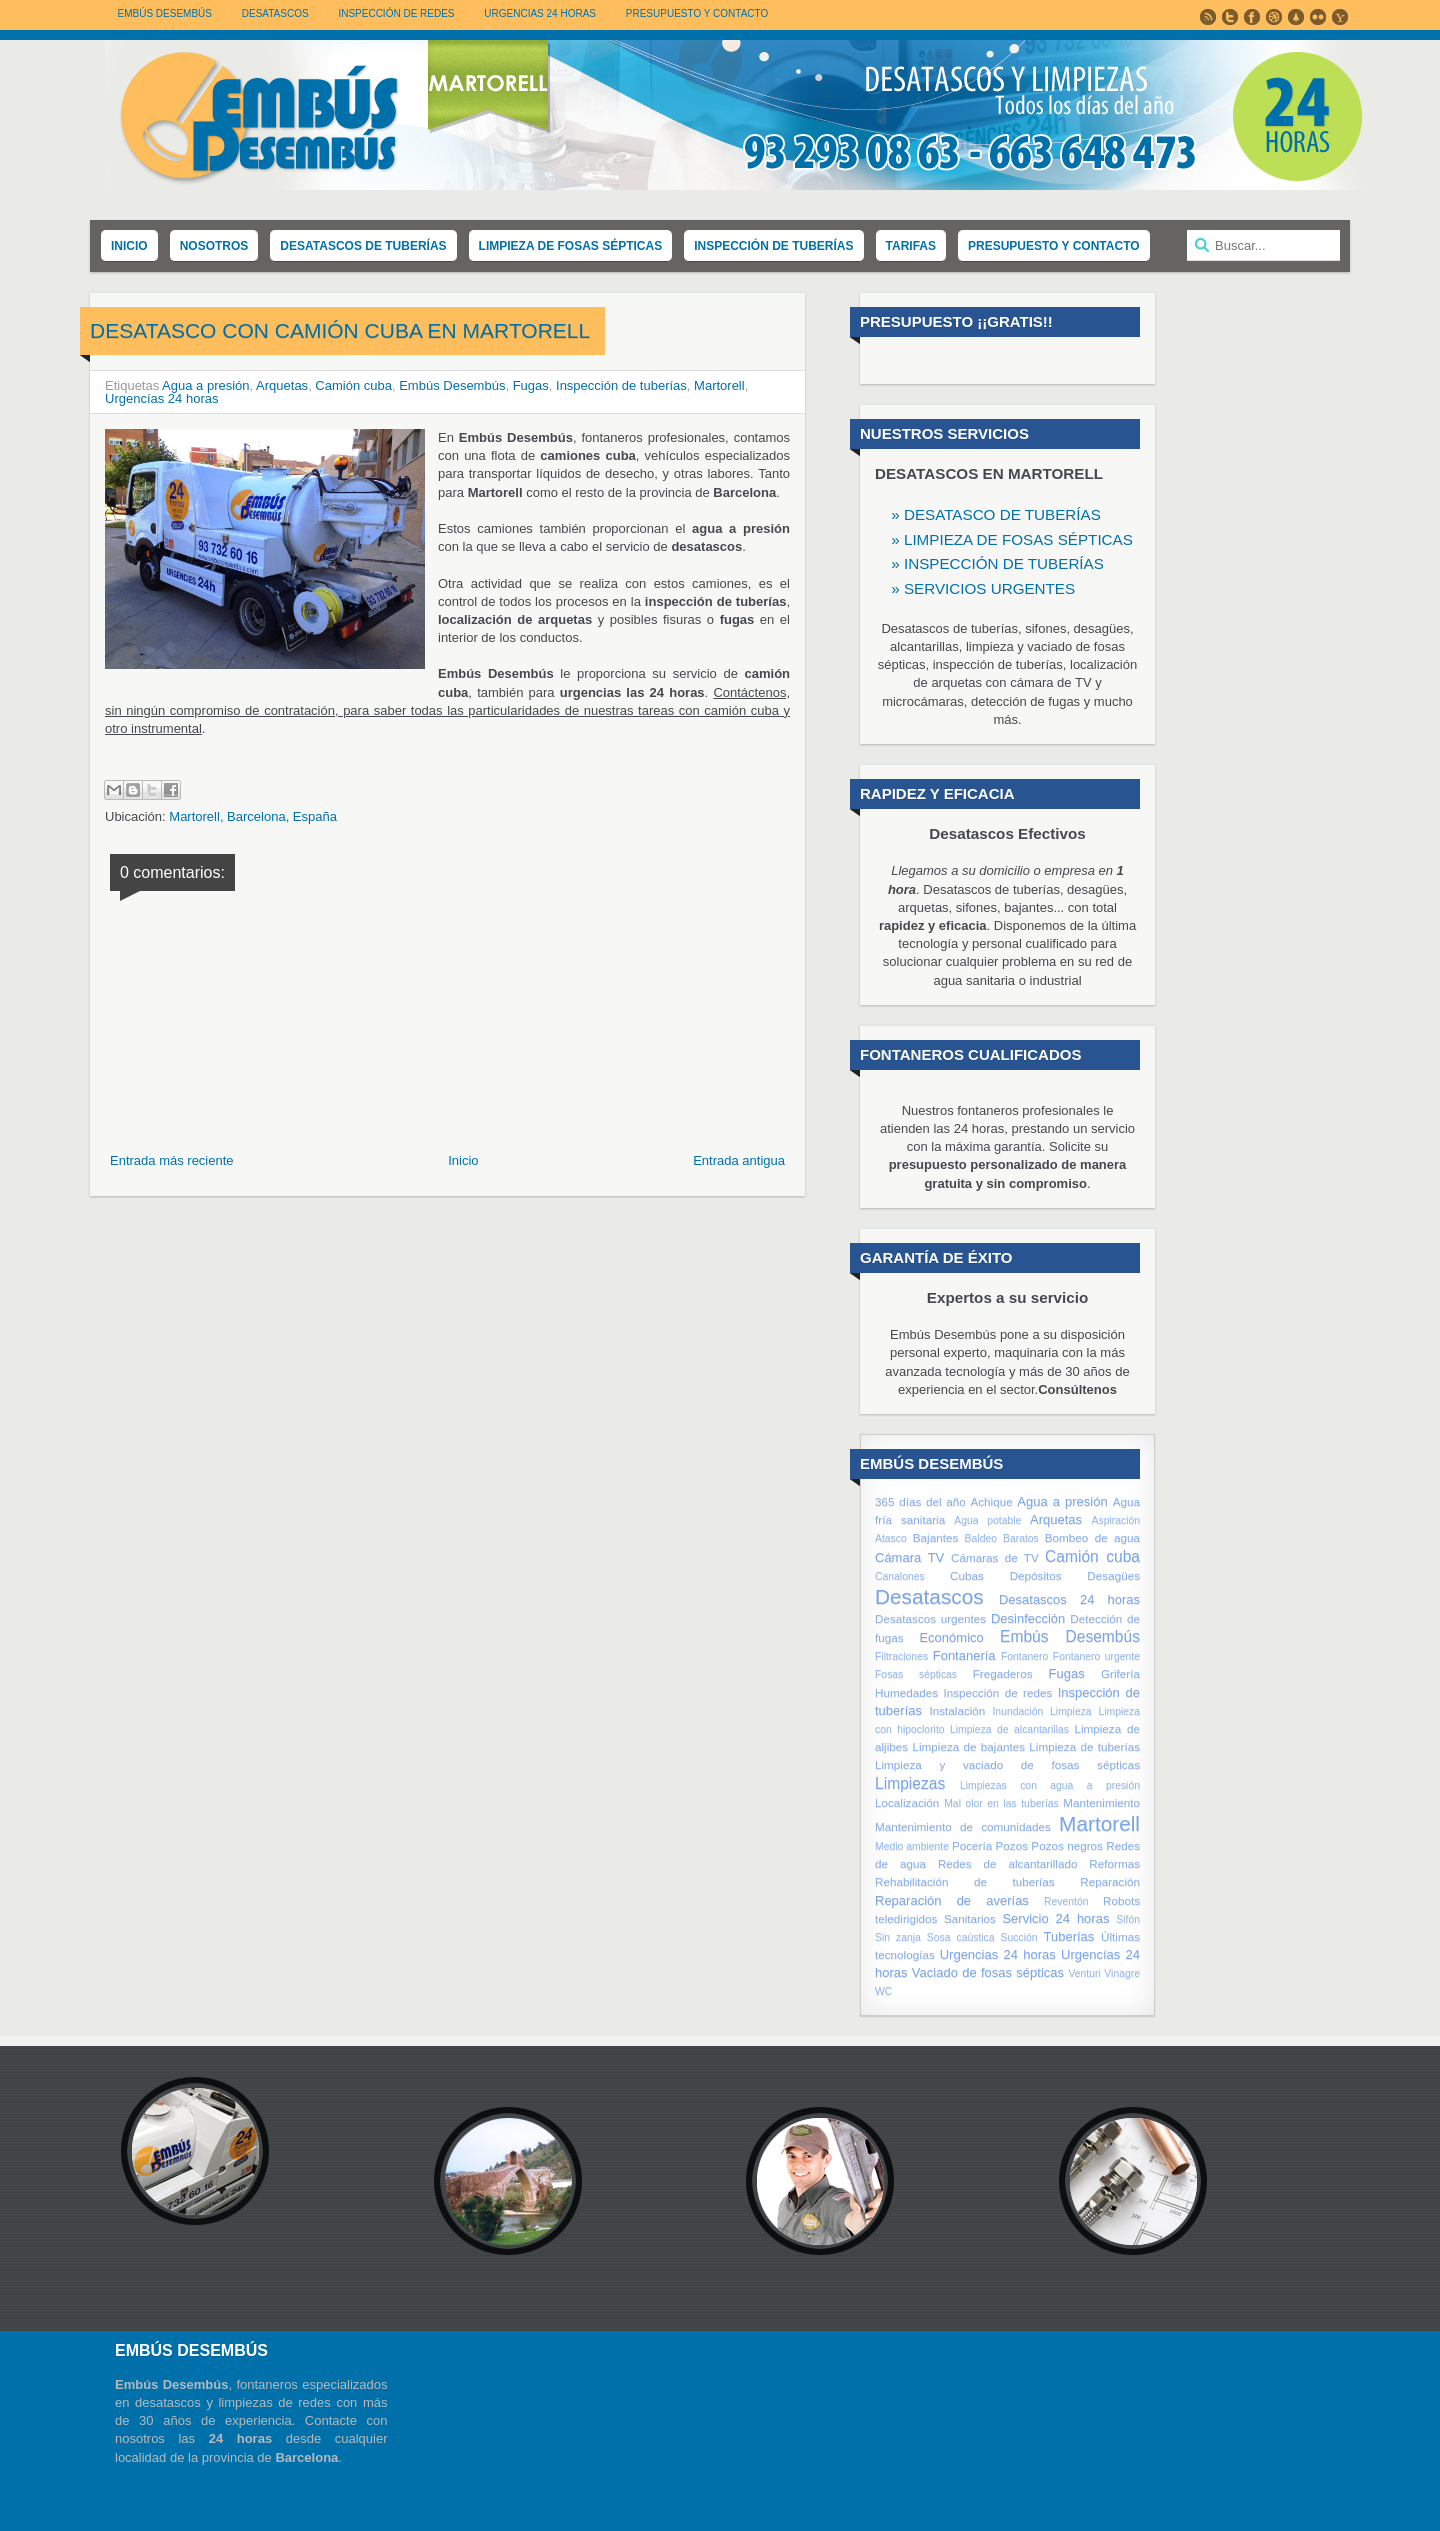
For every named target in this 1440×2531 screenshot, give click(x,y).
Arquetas (282, 385)
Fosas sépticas (916, 1674)
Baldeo (981, 1538)
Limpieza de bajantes (968, 1746)
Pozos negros (1067, 1845)
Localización (907, 1802)
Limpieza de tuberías (1084, 1746)
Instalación (957, 1710)
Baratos (1021, 1538)
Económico (951, 1637)
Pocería (972, 1845)
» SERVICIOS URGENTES (983, 588)
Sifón (1128, 1919)
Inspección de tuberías (621, 385)
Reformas (1114, 1863)
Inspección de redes (997, 1692)
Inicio (463, 1160)
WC (883, 1991)
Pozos (1012, 1845)
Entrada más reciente (172, 1160)
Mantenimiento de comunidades (963, 1826)
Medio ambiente (912, 1846)
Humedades (906, 1692)
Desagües (1113, 1575)
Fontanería (964, 1655)
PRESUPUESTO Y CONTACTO (697, 13)
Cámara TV (909, 1557)
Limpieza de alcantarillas (1009, 1729)
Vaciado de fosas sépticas (988, 1972)
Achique (991, 1501)
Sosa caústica (961, 1937)
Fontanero (1024, 1656)
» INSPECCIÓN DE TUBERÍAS (997, 563)
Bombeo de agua (1092, 1537)
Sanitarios (970, 1918)
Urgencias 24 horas (998, 1954)
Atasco (891, 1538)
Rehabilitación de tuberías (965, 1881)
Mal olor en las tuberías (1001, 1803)
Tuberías (1068, 1936)
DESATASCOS (275, 13)
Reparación (1110, 1881)
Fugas (531, 385)
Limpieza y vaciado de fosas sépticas (1007, 1764)
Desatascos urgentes (930, 1618)
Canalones (900, 1576)
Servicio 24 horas (1055, 1918)
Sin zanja (898, 1937)
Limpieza (1071, 1711)
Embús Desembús (165, 13)
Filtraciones (901, 1656)
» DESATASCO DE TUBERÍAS (996, 514)
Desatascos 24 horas (1069, 1599)
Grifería (1120, 1673)
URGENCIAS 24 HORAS (540, 13)
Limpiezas (910, 1783)
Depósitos (1036, 1575)
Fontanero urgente (1096, 1656)
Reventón (1066, 1901)
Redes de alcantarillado (1008, 1863)
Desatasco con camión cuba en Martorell (340, 330)
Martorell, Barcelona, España (253, 816)
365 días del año (920, 1501)
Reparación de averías (952, 1900)
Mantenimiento (1101, 1802)
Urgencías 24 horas (161, 398)
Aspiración (1116, 1520)
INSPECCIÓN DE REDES (396, 13)
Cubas (967, 1575)
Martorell (719, 385)
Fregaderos (1003, 1673)
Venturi (1084, 1973)
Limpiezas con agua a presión (1050, 1785)
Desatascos (929, 1596)
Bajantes (935, 1537)
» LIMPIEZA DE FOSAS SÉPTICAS (1012, 539)
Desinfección (1028, 1618)
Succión (1019, 1937)
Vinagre (1122, 1973)
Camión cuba (353, 385)
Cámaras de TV (995, 1557)
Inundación (1017, 1711)
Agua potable (987, 1520)
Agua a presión (205, 385)
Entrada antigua (739, 1160)
